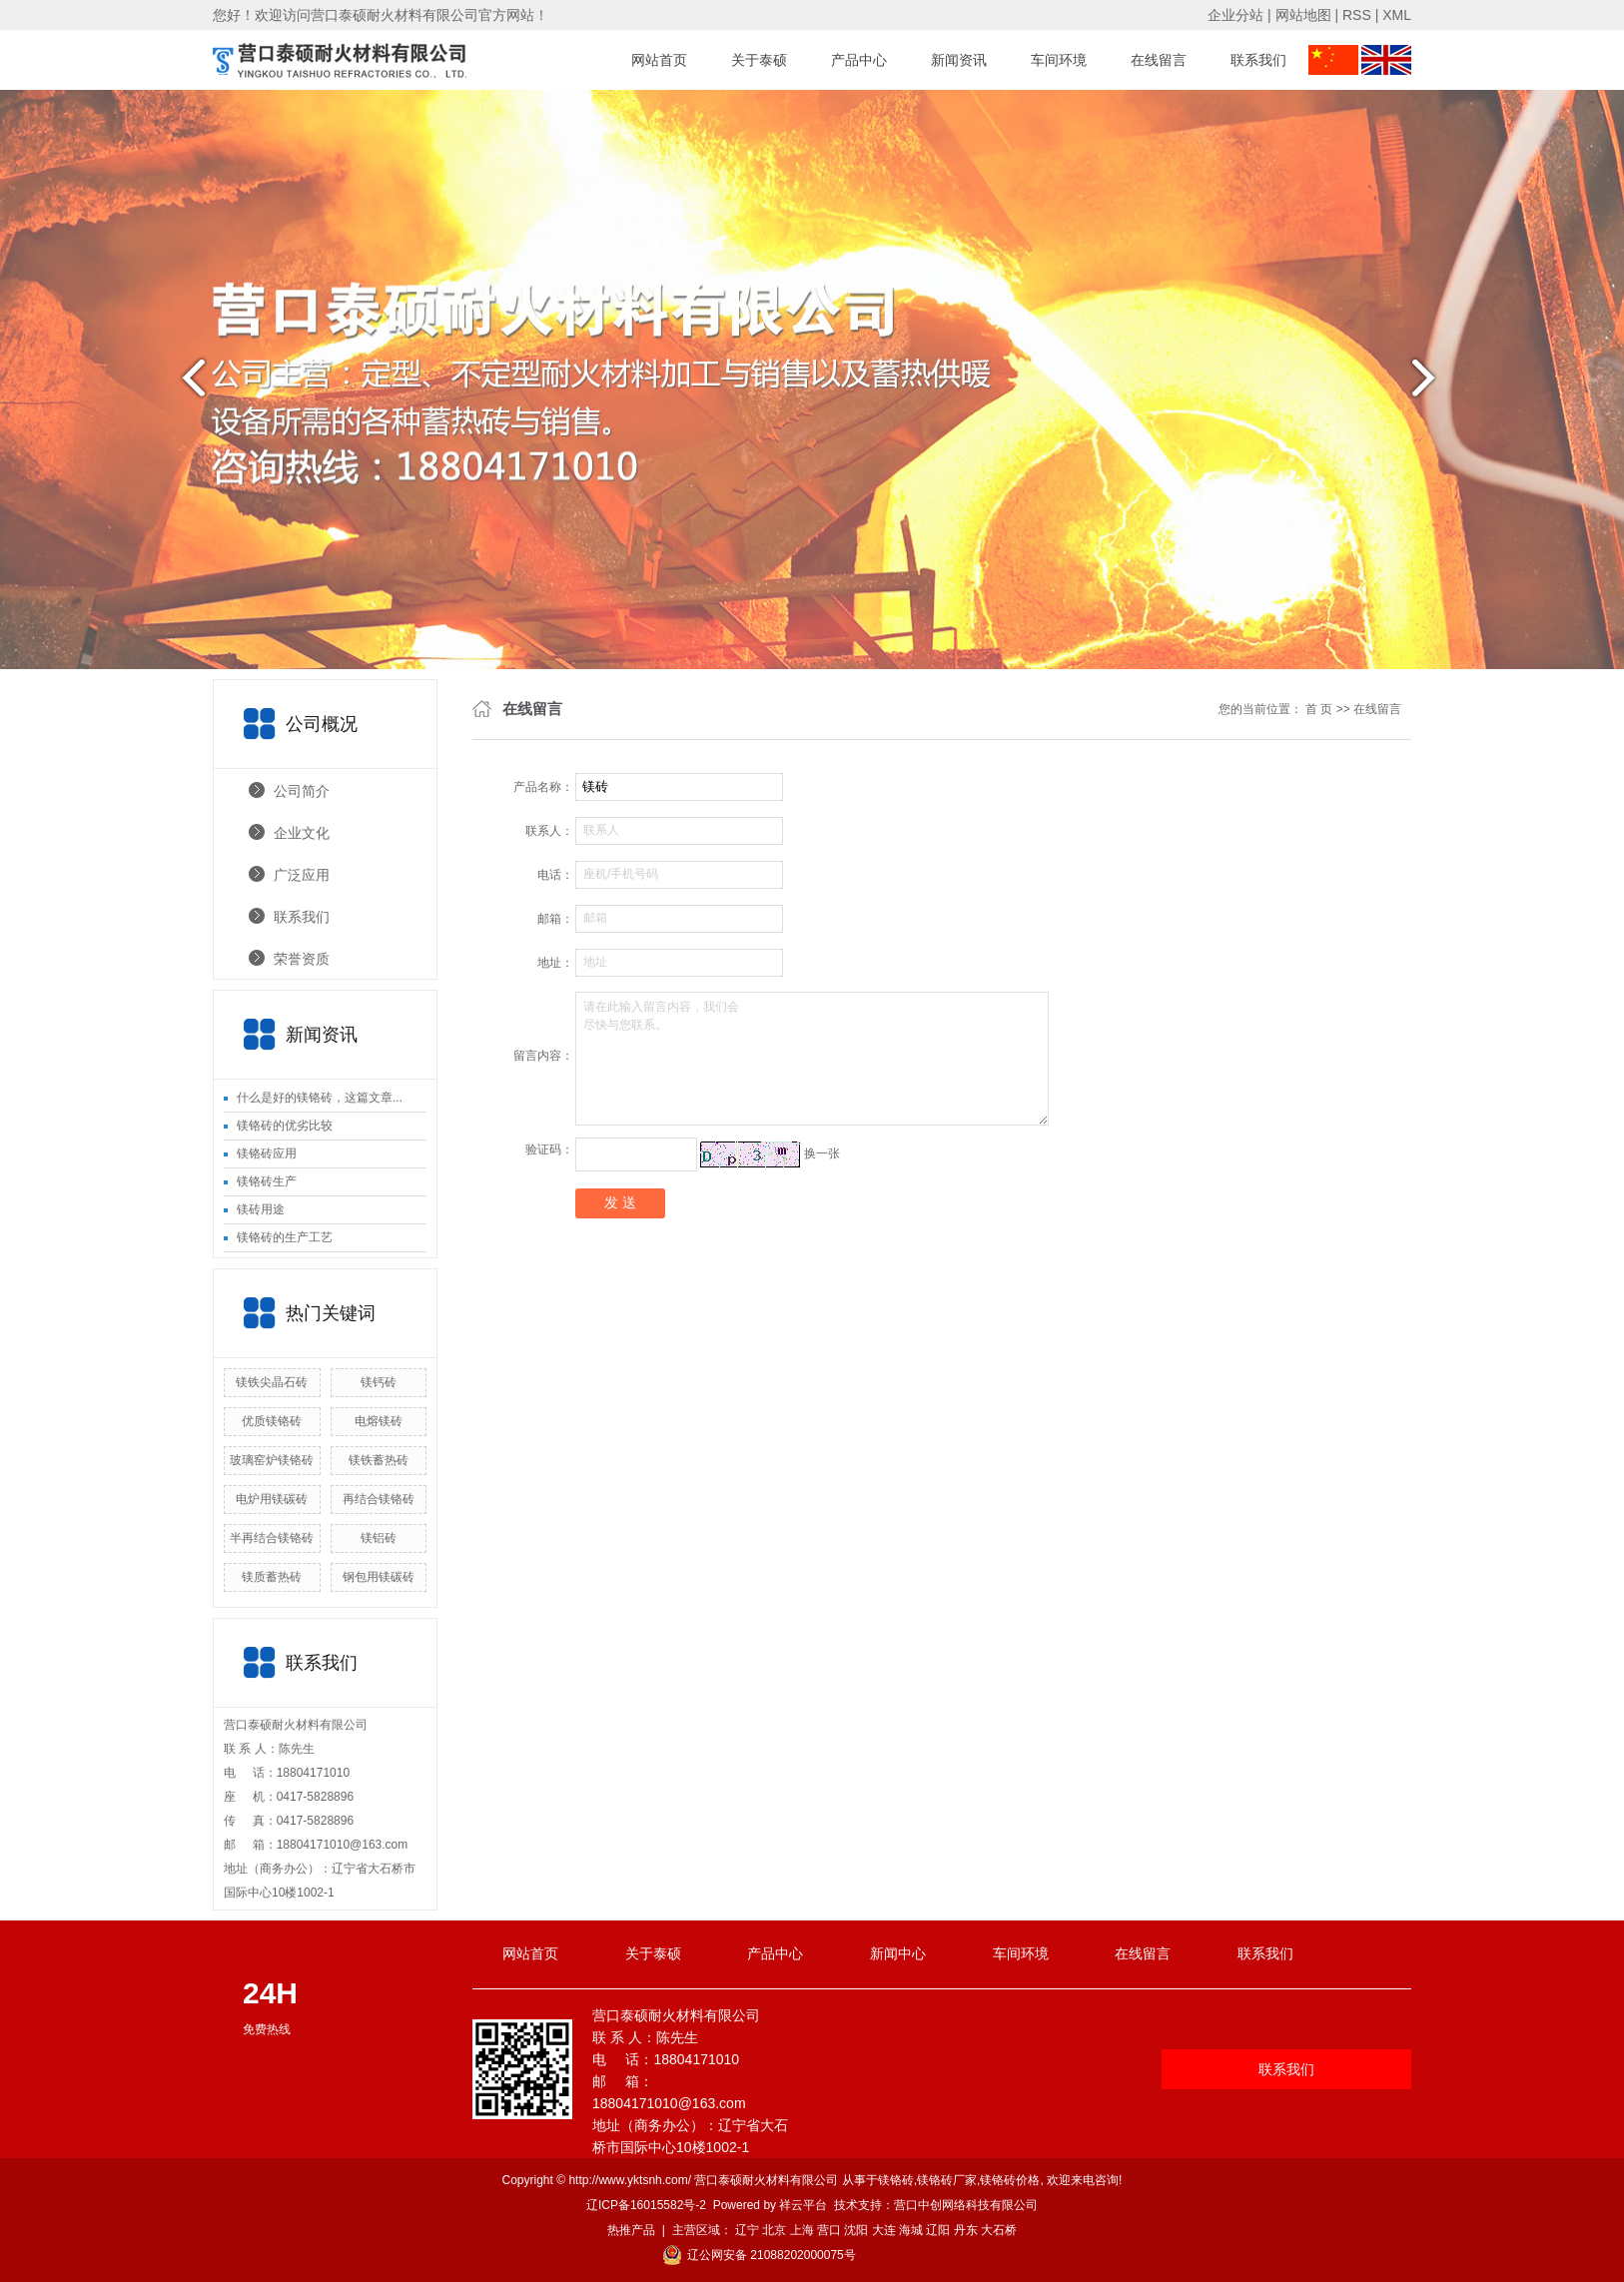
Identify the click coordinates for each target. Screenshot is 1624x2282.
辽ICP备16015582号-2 (646, 2205)
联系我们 (1258, 60)
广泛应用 (302, 875)
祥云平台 (803, 2205)
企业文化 (302, 833)
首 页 (1318, 709)
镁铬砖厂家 (947, 2180)
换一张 (822, 1153)
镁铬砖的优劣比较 (285, 1126)
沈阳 (856, 2230)
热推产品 (631, 2230)
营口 (829, 2230)
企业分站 (1235, 15)
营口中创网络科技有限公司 (966, 2205)
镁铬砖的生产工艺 (285, 1237)
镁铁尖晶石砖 (272, 1382)
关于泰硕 (759, 60)
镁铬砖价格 (1010, 2180)
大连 (884, 2230)
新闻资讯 (959, 60)
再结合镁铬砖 (378, 1499)
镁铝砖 (379, 1538)
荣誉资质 (302, 959)
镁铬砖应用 (267, 1153)
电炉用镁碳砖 (272, 1499)
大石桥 (999, 2230)
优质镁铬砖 (272, 1421)
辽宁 (747, 2230)
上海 (802, 2230)
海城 (911, 2230)
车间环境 (1059, 60)
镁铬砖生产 (267, 1181)
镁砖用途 (261, 1209)
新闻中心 (898, 1953)
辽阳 (938, 2230)
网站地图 (1303, 15)
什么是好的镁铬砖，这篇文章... (320, 1098)
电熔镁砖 (379, 1421)
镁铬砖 (896, 2180)
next (1435, 385)
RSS (1356, 15)
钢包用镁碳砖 (378, 1577)
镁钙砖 (379, 1382)
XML (1396, 15)
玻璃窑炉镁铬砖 (272, 1460)
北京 (774, 2230)
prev (188, 385)
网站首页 (659, 60)
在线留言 (1159, 60)
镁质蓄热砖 (272, 1577)
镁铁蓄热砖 (378, 1460)
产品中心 (859, 60)
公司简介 (302, 791)
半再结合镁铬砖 (272, 1538)
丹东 (966, 2230)
